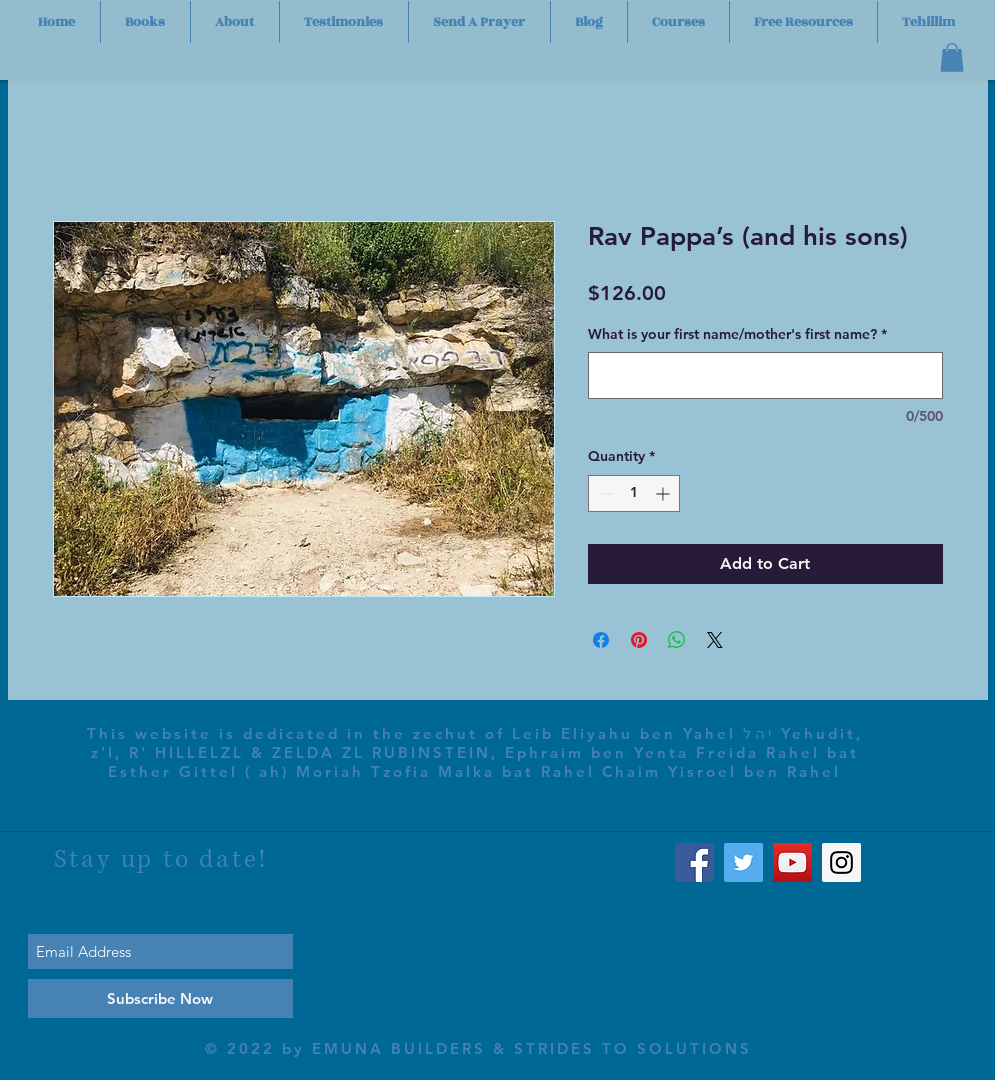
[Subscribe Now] (160, 998)
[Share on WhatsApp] (677, 640)
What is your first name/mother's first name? (737, 334)
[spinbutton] (634, 493)
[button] (952, 57)
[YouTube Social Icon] (792, 862)
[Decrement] (603, 493)
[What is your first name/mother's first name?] (765, 375)
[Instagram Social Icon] (841, 862)
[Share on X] (715, 640)
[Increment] (664, 493)
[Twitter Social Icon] (743, 862)
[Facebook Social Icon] (694, 862)
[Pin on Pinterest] (639, 640)
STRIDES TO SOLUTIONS (633, 1048)
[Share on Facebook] (601, 640)
